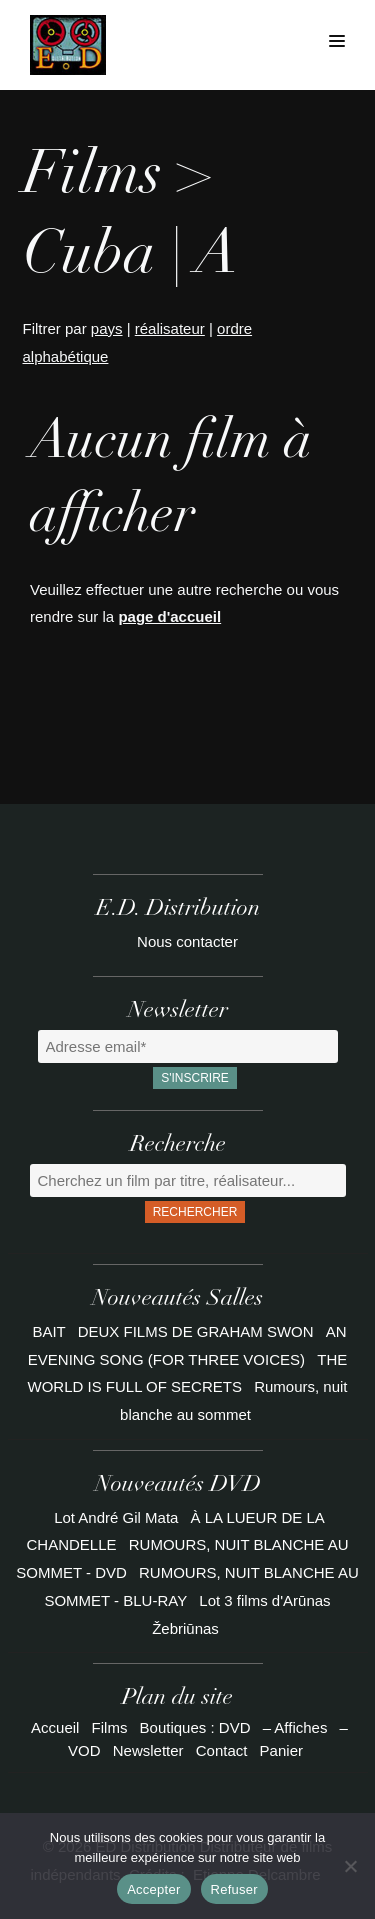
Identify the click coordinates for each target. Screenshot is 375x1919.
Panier (281, 1750)
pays (107, 328)
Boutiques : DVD (195, 1727)
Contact (222, 1750)
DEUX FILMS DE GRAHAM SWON (198, 1331)
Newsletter (148, 1750)
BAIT (50, 1331)
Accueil (55, 1727)
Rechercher (195, 1212)
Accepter (153, 1889)
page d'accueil (169, 616)
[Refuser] (350, 1866)
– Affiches (295, 1727)
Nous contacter (187, 941)
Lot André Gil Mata (116, 1517)
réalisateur (170, 328)
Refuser (234, 1889)
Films (110, 1727)
